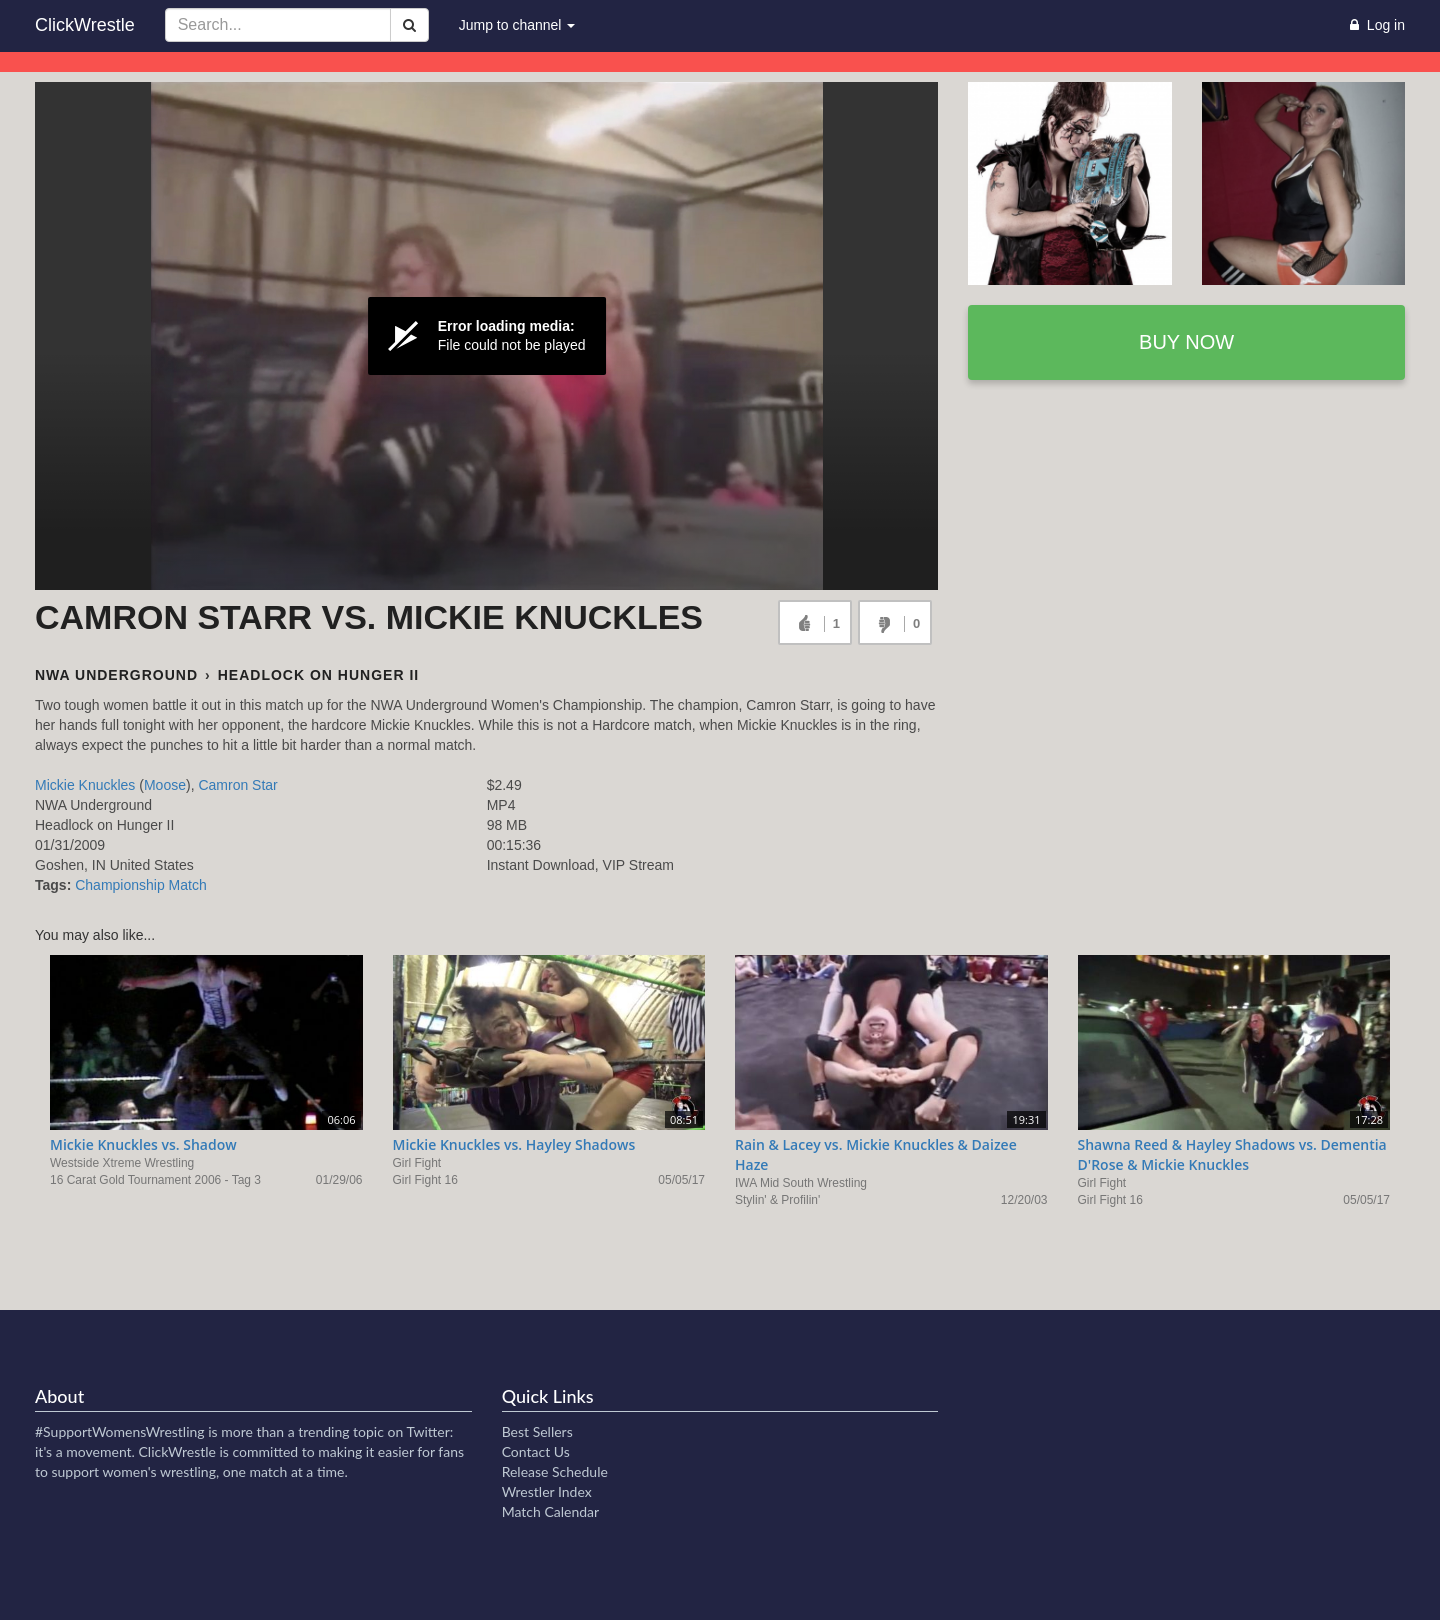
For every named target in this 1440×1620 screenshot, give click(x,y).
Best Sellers (537, 1431)
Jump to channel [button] (517, 25)
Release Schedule (555, 1471)
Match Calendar (550, 1511)
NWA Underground (116, 675)
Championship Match (141, 885)
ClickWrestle (85, 25)
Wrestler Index (547, 1491)
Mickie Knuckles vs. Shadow (143, 1144)
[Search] (409, 25)
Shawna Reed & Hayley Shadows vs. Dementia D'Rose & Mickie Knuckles (1232, 1154)
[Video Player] (486, 336)
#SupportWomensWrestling (120, 1431)
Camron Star (237, 785)
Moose (165, 785)
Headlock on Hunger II (318, 675)
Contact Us (536, 1451)
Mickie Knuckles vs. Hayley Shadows (514, 1144)
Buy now (1186, 342)
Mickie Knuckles (85, 785)
